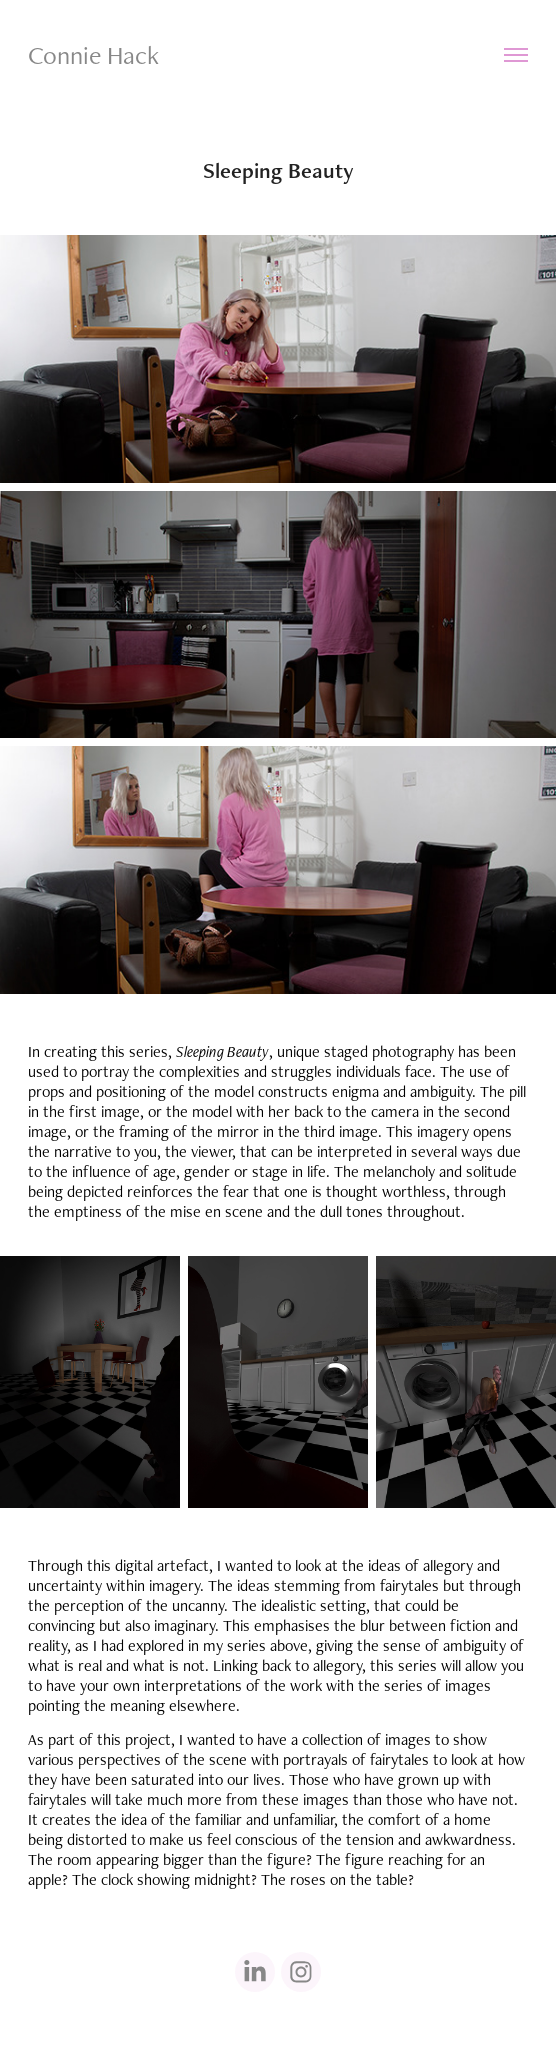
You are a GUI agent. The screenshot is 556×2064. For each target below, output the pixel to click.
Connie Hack (93, 55)
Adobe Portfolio (312, 2026)
